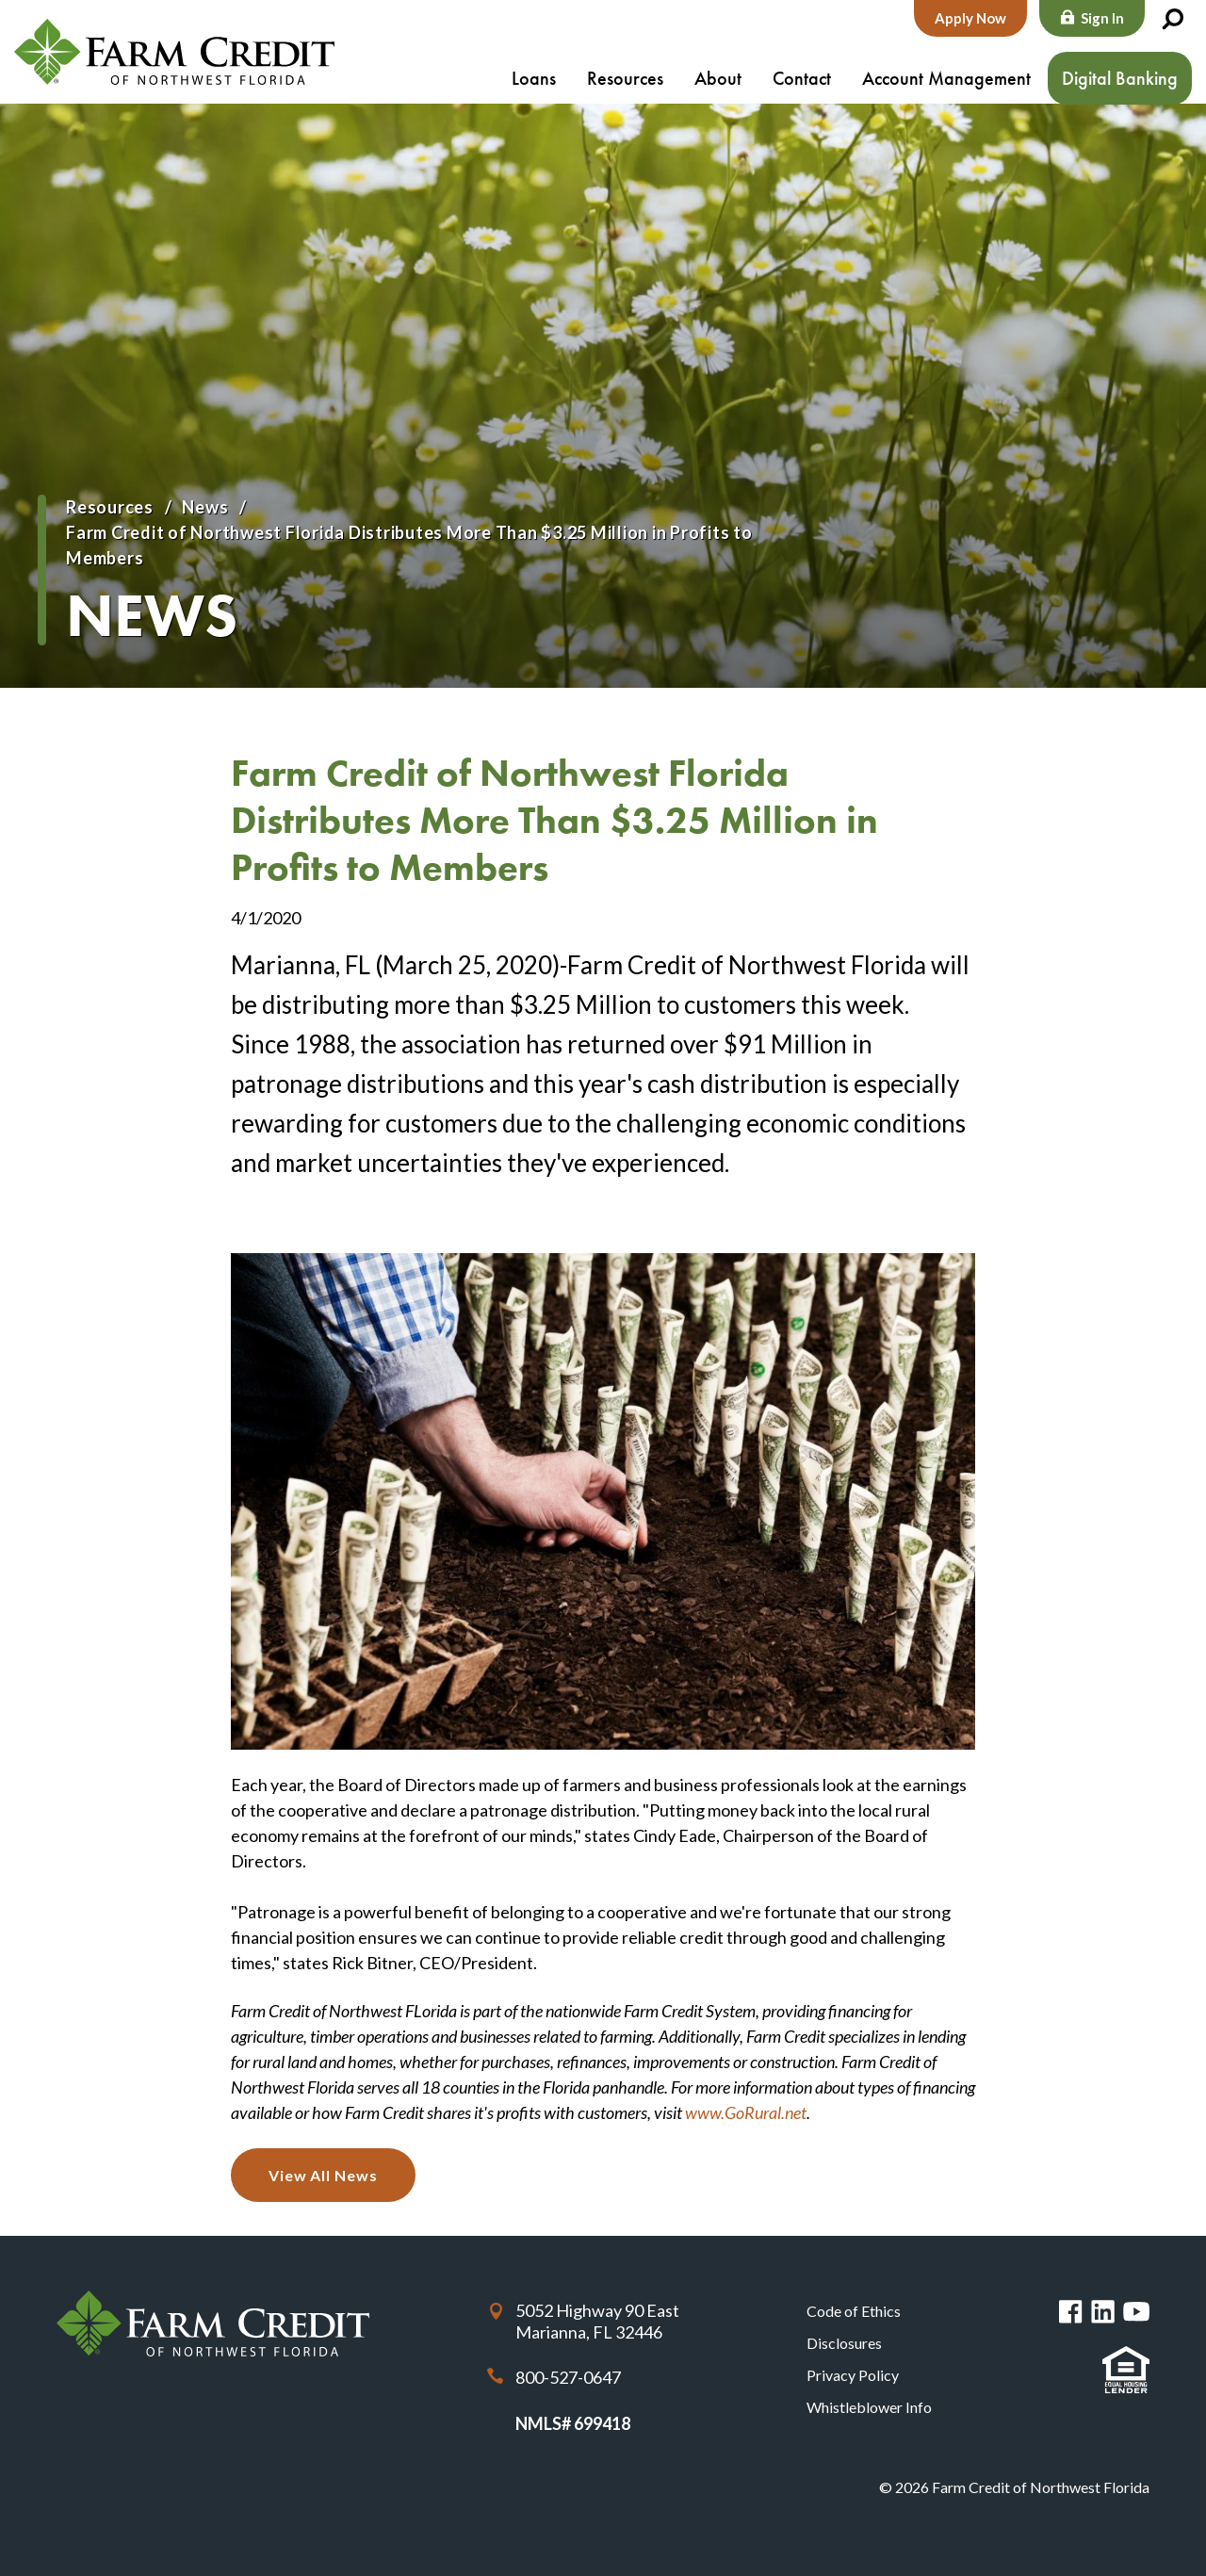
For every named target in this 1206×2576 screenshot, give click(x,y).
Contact (802, 78)
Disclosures (844, 2343)
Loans (534, 78)
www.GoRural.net (746, 2112)
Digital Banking (1120, 78)
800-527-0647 (568, 2377)
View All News (323, 2175)
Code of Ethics (854, 2311)
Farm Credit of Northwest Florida (174, 52)
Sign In (1102, 17)
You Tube (1136, 2312)
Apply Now (970, 17)
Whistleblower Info (869, 2407)
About (718, 78)
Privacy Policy (853, 2375)
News (205, 507)
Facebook (1071, 2311)
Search (1172, 20)
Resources (625, 78)
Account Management (946, 78)
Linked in (1103, 2311)
